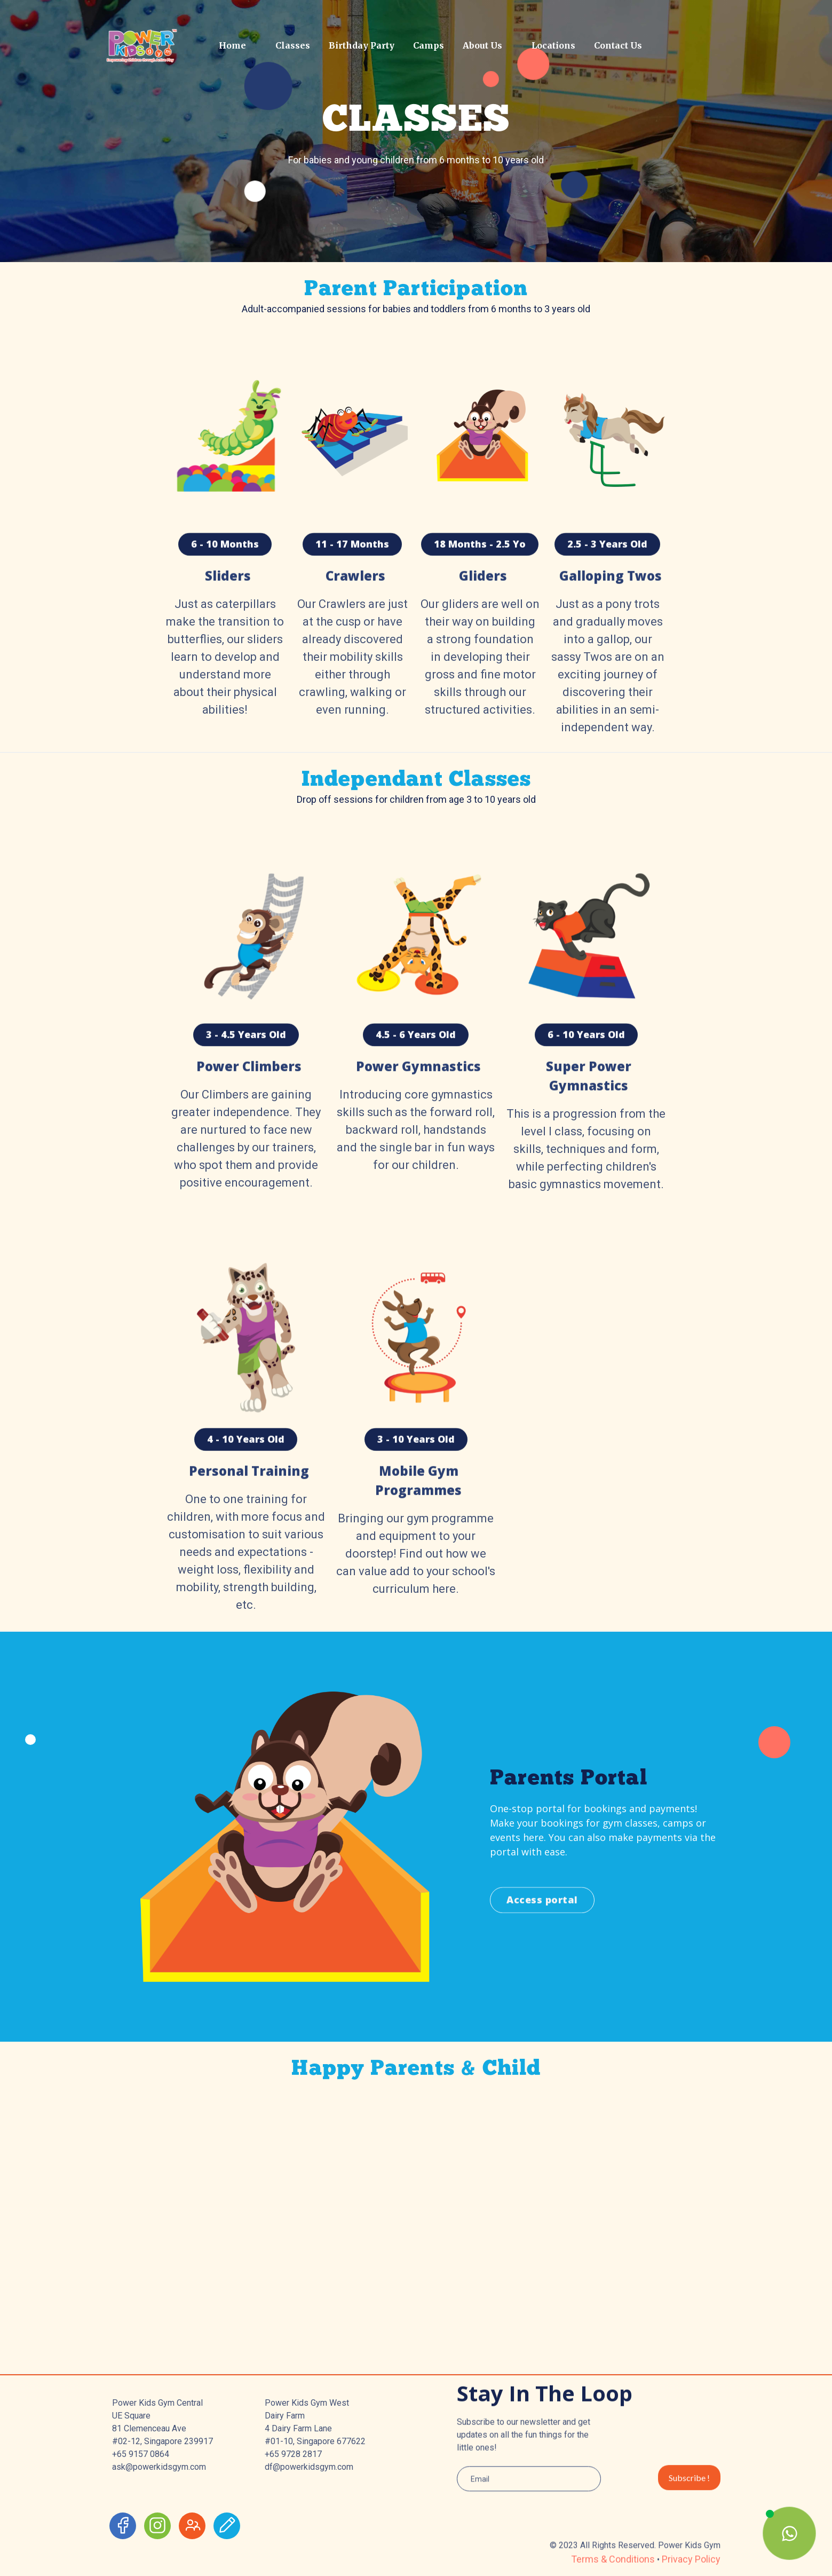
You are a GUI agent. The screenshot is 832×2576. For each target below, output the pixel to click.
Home (232, 45)
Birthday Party (361, 45)
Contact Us (618, 45)
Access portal (542, 1948)
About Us (482, 45)
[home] (156, 45)
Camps (428, 45)
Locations (553, 45)
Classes (292, 45)
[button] (289, 45)
